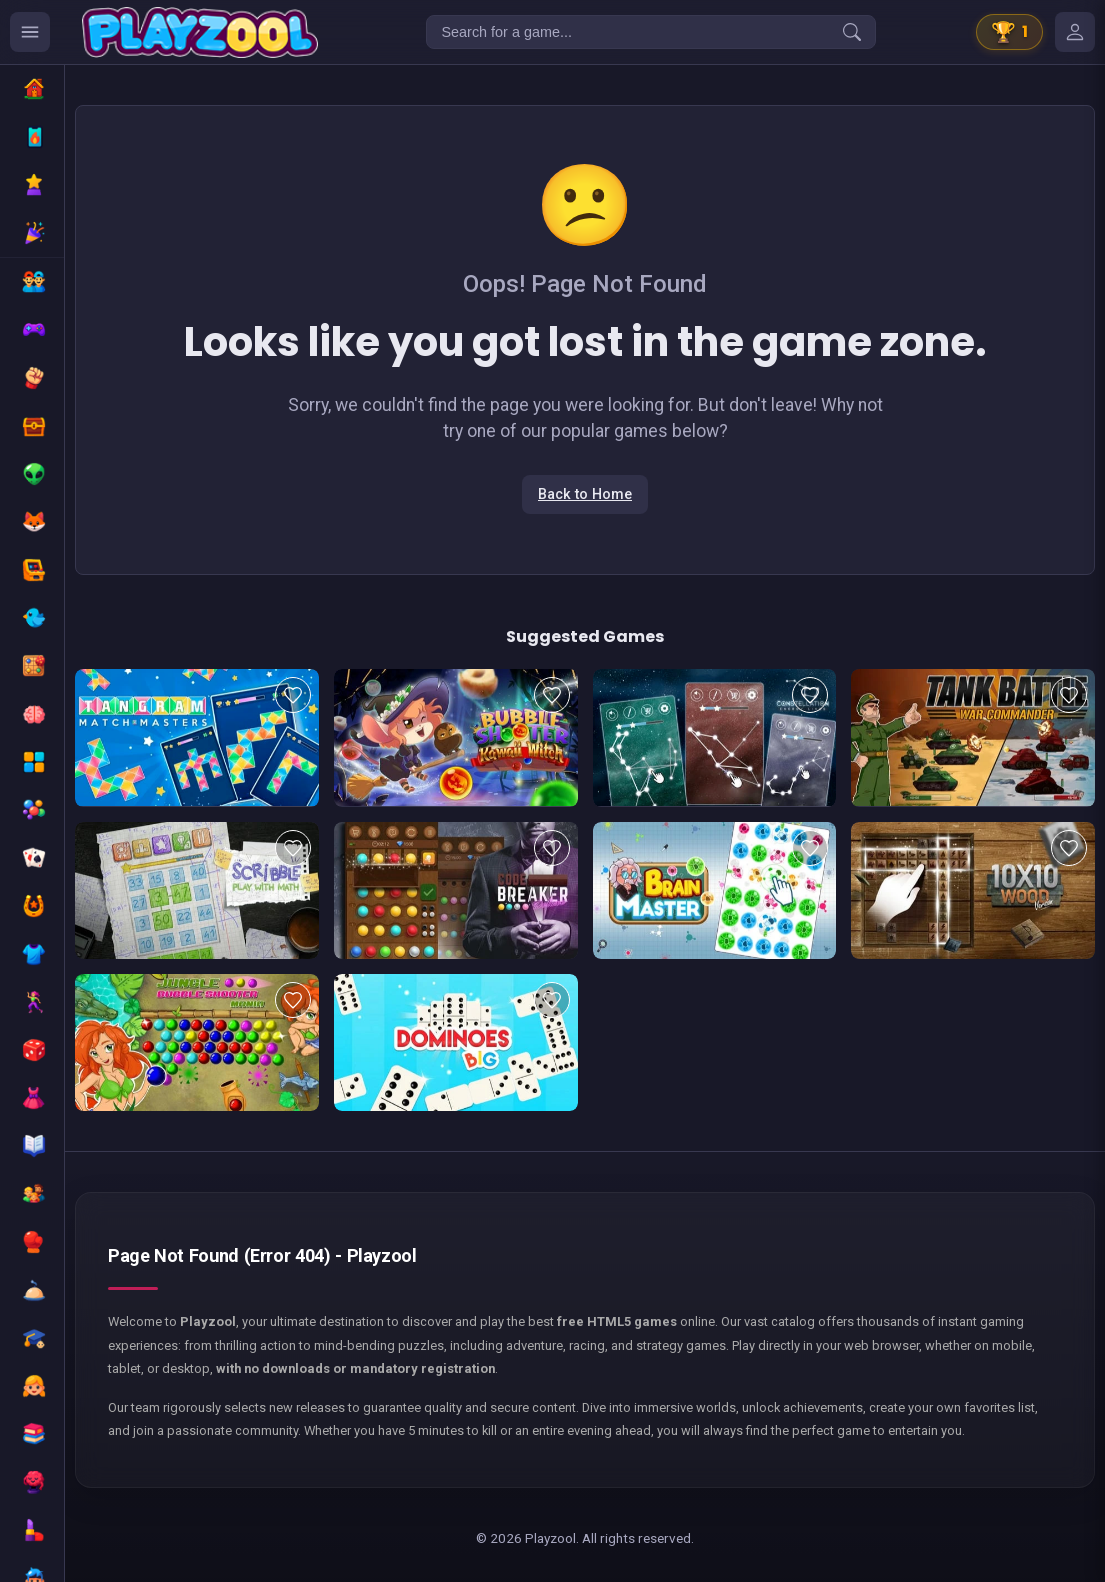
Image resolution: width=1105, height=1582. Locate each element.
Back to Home (585, 494)
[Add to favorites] (293, 695)
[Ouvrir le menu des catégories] (30, 32)
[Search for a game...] (651, 32)
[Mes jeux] (1075, 32)
